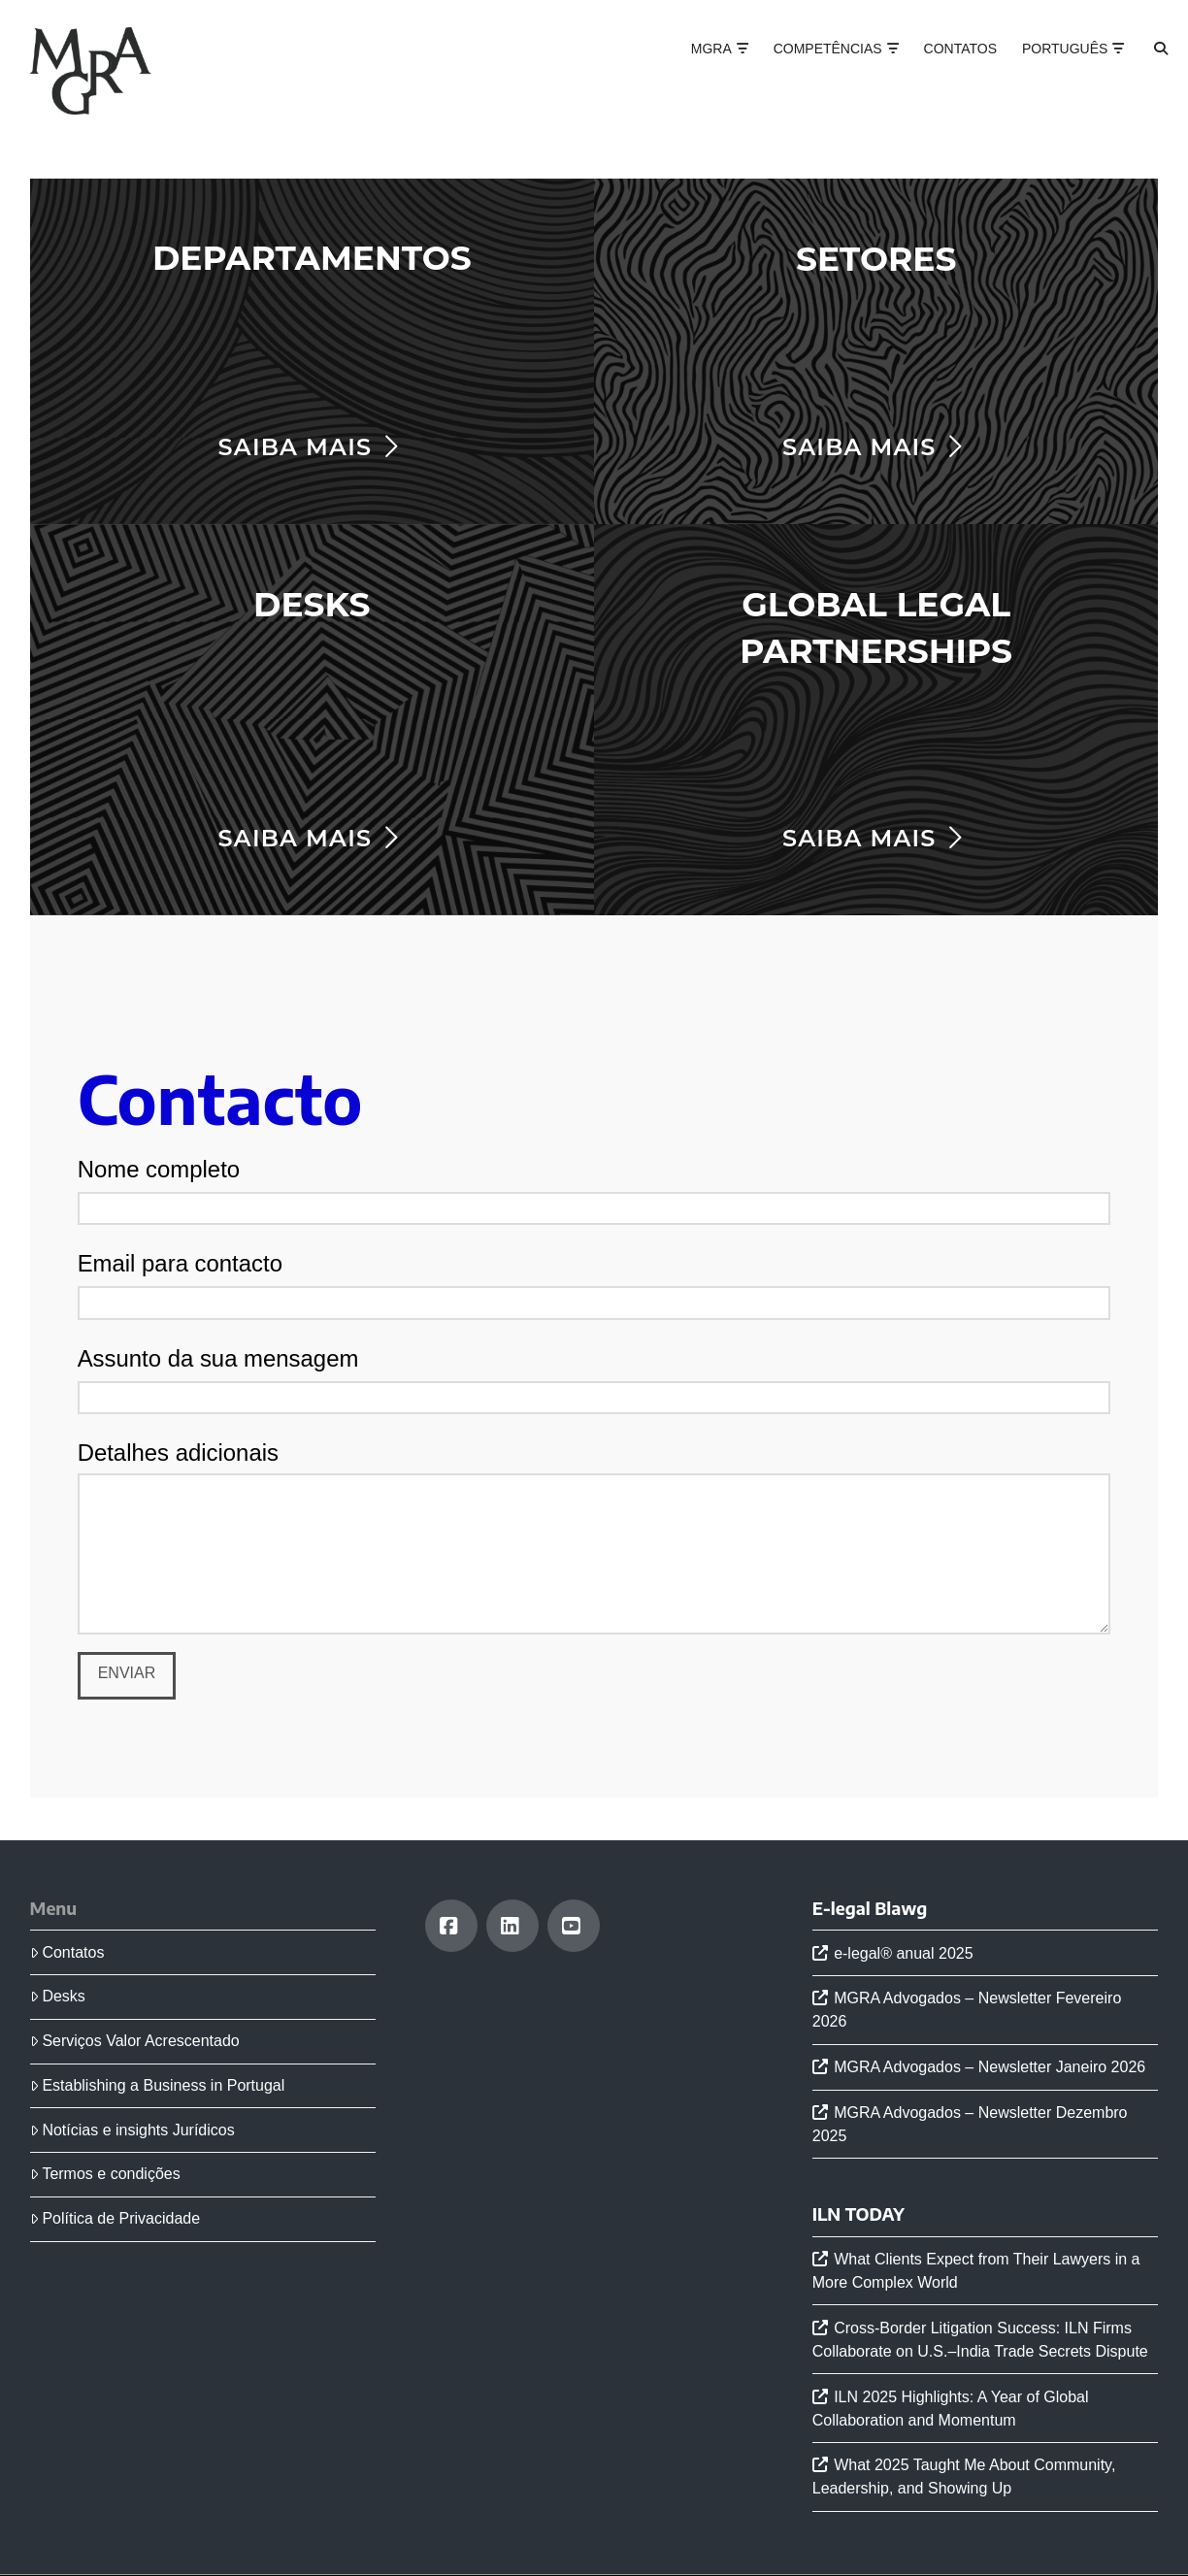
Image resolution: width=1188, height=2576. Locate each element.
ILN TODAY (858, 2214)
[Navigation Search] (1144, 68)
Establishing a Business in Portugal (157, 2085)
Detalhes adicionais (594, 1473)
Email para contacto (594, 1284)
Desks (57, 1996)
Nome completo (594, 1190)
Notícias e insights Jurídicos (132, 2130)
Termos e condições (105, 2173)
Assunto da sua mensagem (594, 1379)
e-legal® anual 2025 (903, 1953)
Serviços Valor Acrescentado (135, 2040)
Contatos (67, 1952)
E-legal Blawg (870, 1908)
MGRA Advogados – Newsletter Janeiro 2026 (989, 2067)
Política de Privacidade (115, 2218)
